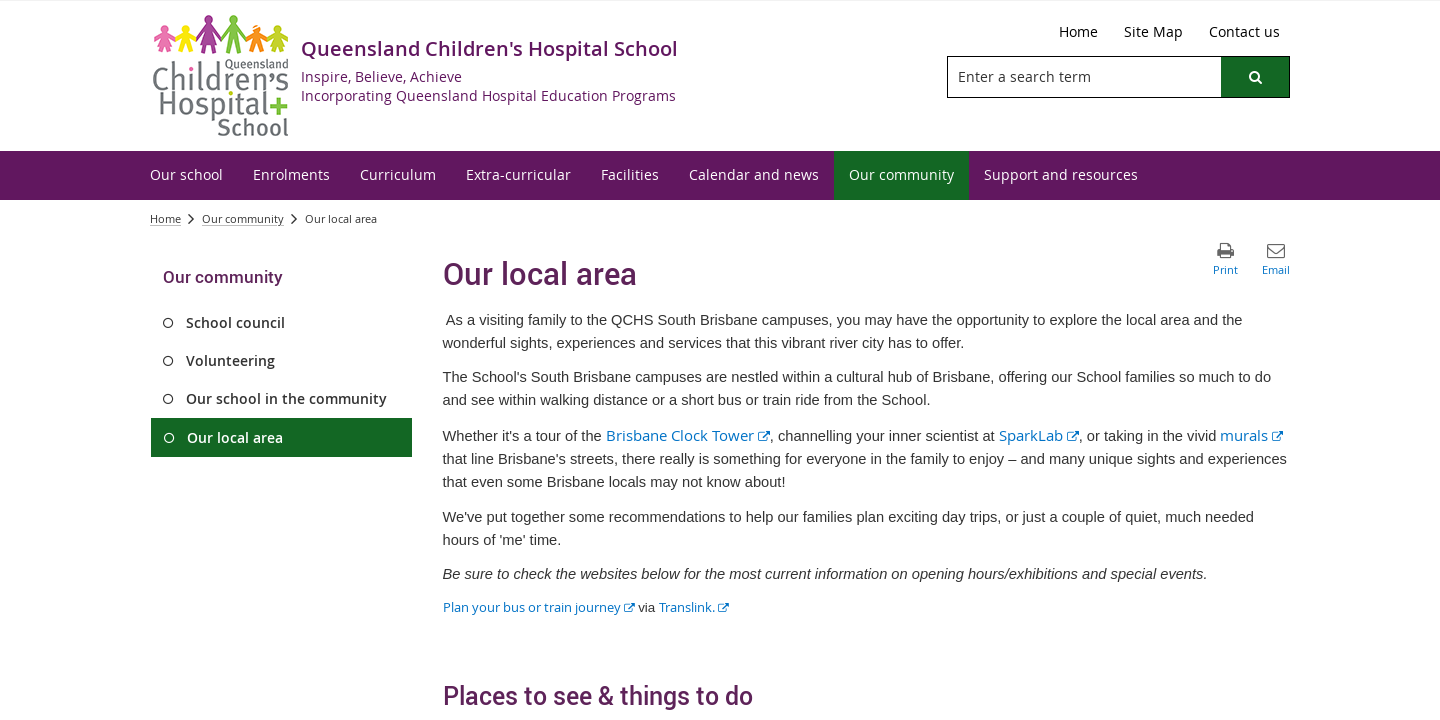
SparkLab (1039, 435)
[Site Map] (1153, 32)
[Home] (1078, 32)
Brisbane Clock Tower (688, 435)
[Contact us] (1244, 32)
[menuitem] (186, 175)
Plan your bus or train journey (539, 607)
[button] (1255, 77)
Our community (243, 218)
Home (165, 218)
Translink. (694, 607)
